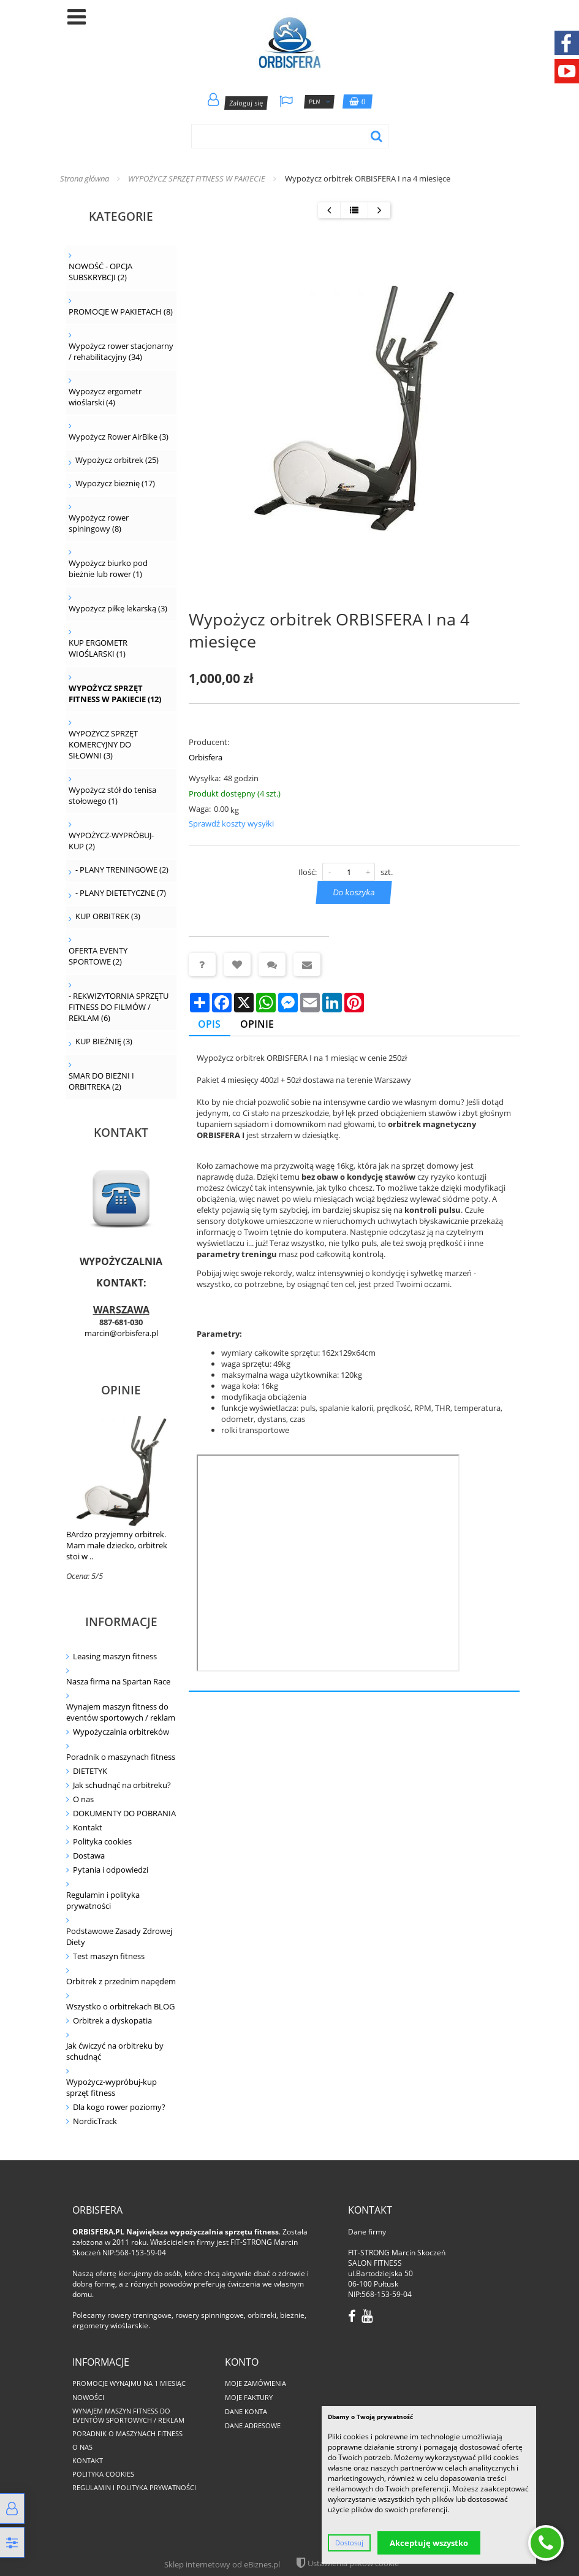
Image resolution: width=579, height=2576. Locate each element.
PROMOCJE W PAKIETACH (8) (121, 311)
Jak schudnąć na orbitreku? (122, 1785)
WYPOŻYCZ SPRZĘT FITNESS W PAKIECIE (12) (115, 693)
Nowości (88, 2397)
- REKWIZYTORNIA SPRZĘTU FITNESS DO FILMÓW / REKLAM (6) (118, 1006)
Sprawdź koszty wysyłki (231, 823)
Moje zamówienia (255, 2383)
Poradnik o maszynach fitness (120, 1756)
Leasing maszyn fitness (115, 1656)
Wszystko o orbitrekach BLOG (120, 2006)
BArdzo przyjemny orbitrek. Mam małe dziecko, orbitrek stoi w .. (116, 1545)
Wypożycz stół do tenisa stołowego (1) (112, 795)
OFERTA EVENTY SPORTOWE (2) (98, 956)
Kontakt (87, 1827)
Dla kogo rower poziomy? (119, 2106)
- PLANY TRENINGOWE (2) (121, 869)
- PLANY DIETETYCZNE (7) (120, 892)
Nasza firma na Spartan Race (118, 1681)
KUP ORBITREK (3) (107, 916)
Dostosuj (349, 2543)
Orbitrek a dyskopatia (112, 2020)
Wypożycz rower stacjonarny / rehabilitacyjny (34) (121, 351)
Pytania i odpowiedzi (110, 1869)
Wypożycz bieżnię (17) (115, 483)
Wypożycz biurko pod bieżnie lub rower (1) (108, 568)
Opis (210, 1024)
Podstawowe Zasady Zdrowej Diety (119, 1936)
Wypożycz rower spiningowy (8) (99, 523)
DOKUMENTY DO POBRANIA (124, 1813)
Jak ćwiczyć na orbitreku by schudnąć (115, 2051)
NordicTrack (95, 2121)
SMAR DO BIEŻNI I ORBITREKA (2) (101, 1081)
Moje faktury (249, 2397)
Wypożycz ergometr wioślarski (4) (105, 397)
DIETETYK (90, 1770)
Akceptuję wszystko (429, 2542)
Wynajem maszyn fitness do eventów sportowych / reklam (120, 1712)
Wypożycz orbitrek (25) (117, 459)
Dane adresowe (253, 2425)
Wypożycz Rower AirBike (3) (118, 436)
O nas (83, 1799)
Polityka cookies (102, 1841)
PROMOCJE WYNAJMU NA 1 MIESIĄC (129, 2383)
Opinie (121, 1389)
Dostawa (89, 1855)
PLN (319, 102)
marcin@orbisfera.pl (121, 1333)
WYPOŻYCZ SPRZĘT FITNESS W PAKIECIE (196, 178)
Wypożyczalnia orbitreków (121, 1731)
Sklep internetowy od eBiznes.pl (222, 2564)
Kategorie (121, 216)
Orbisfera (205, 757)
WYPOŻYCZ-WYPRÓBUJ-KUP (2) (111, 841)
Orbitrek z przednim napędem (121, 1981)
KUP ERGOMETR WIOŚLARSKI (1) (98, 648)
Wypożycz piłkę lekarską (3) (118, 608)
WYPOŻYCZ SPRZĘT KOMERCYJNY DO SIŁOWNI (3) (103, 744)
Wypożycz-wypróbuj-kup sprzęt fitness (111, 2087)
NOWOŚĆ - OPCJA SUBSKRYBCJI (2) (100, 272)
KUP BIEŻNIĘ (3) (103, 1041)
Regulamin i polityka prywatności (103, 1900)
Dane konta (246, 2411)
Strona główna (84, 178)
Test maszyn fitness (109, 1956)
